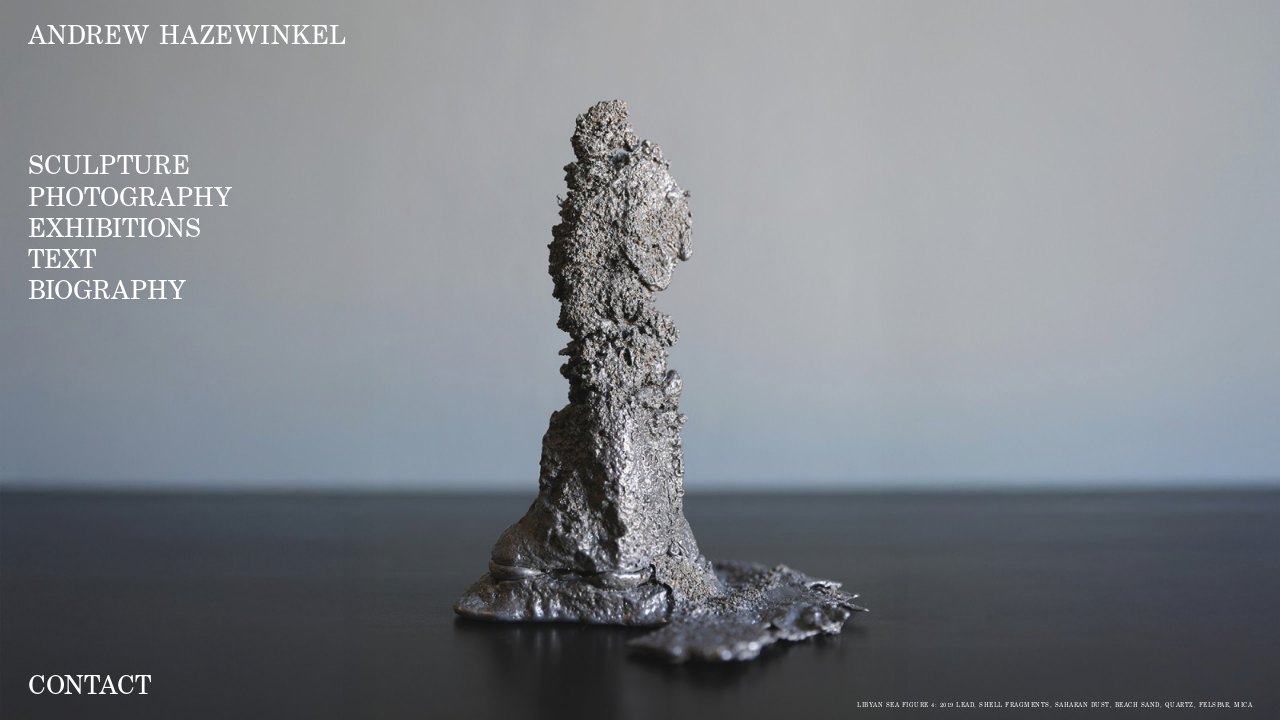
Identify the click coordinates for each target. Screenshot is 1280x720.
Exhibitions (114, 227)
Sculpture (109, 164)
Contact (89, 684)
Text (62, 258)
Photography (130, 196)
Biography (107, 289)
